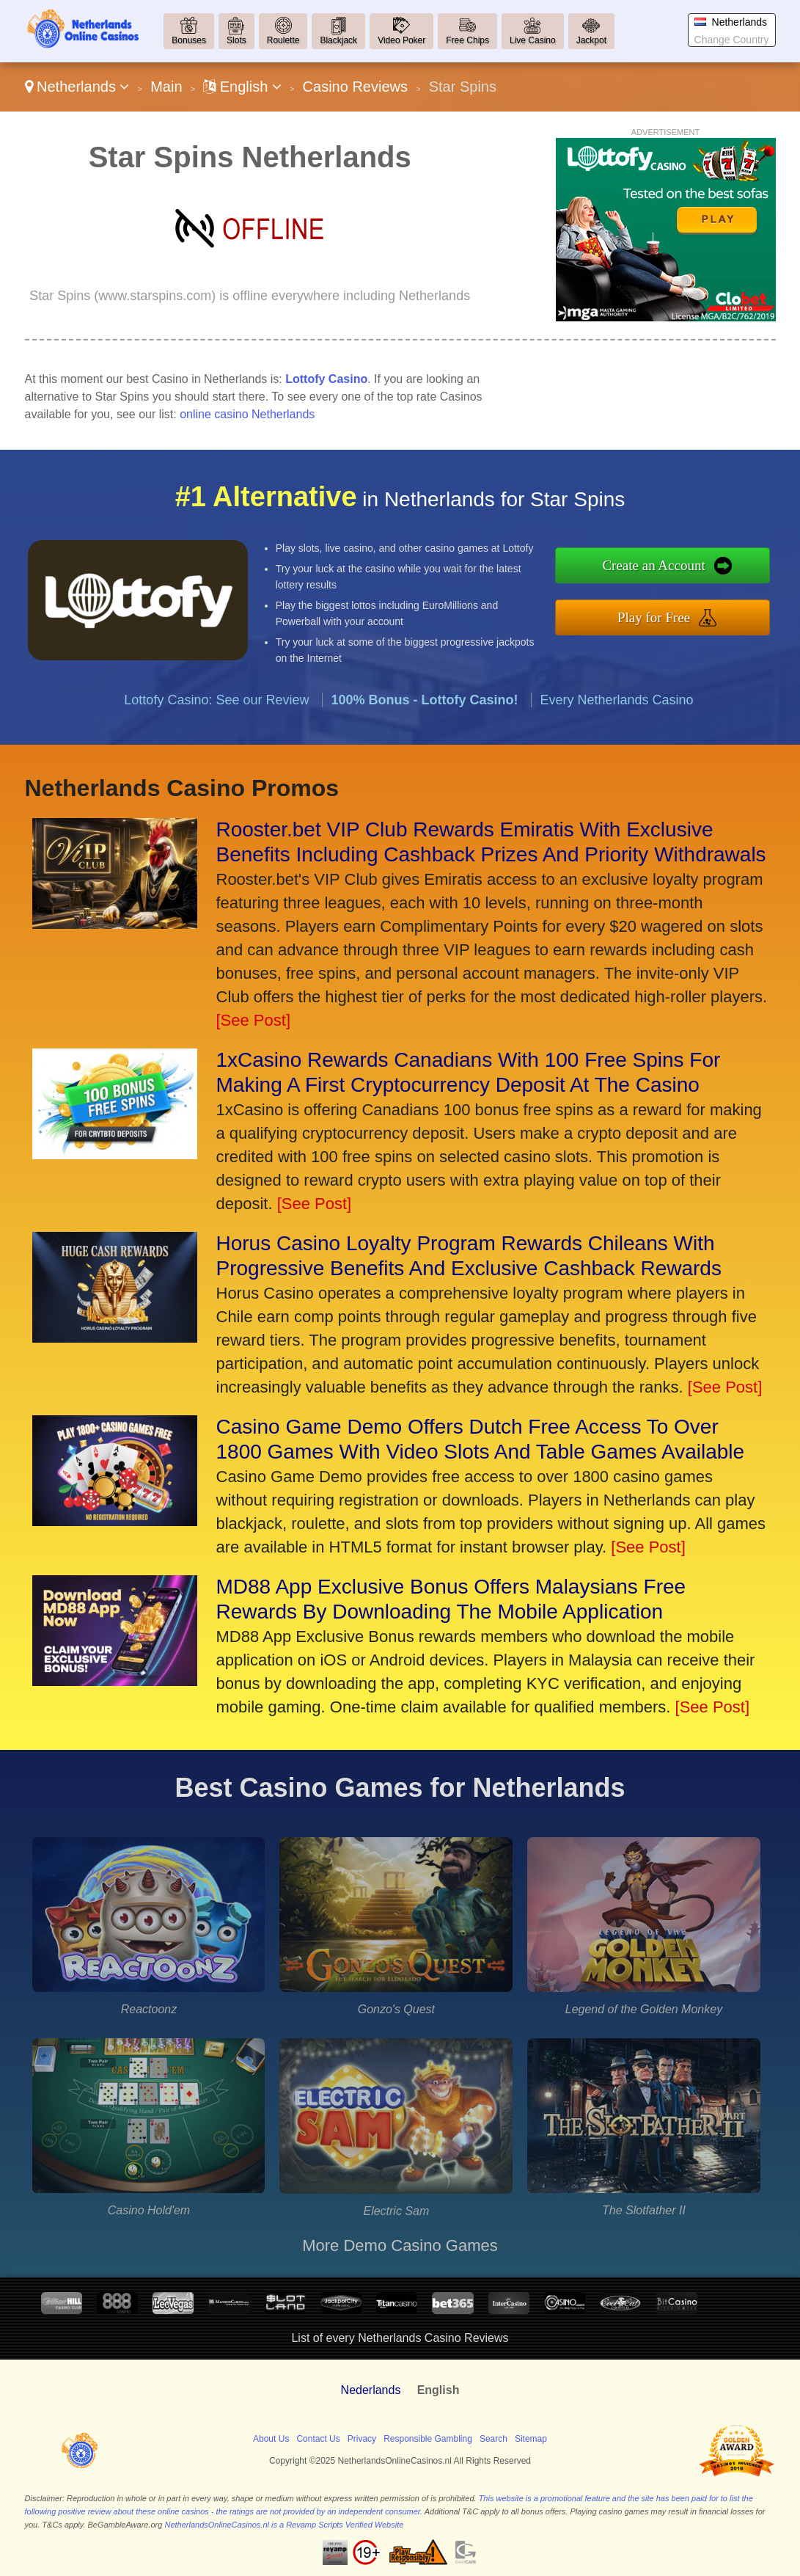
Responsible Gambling (428, 2439)
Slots (236, 40)
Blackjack (338, 40)
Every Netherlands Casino (617, 711)
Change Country (731, 39)
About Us (271, 2439)
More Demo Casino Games (400, 2245)
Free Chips (467, 40)
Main (166, 87)
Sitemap (531, 2439)
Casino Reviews (355, 87)
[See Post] (253, 1020)
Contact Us (318, 2439)
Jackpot (591, 40)
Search (493, 2439)
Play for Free (666, 615)
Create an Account (666, 567)
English (242, 87)
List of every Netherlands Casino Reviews (399, 2338)
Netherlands (77, 87)
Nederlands (371, 2390)
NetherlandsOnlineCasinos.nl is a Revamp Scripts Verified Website (283, 2524)
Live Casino (533, 40)
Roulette (283, 40)
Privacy (362, 2439)
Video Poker (401, 40)
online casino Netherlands (247, 414)
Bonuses (189, 40)
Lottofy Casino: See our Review (216, 711)
